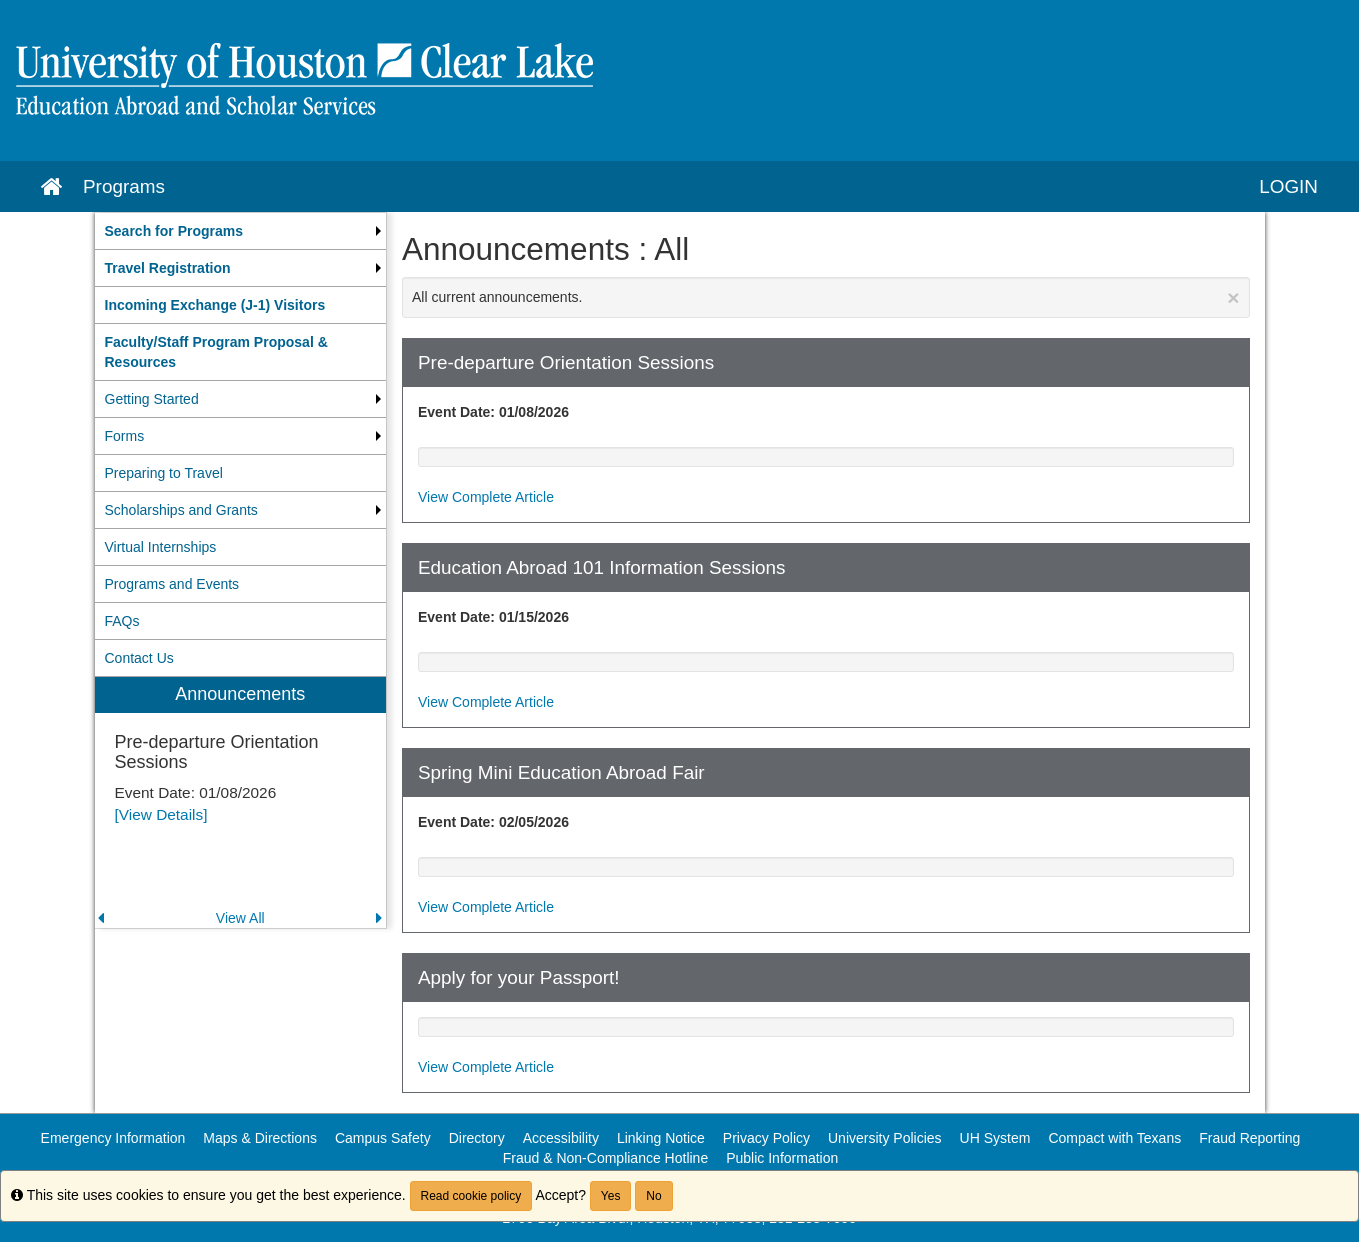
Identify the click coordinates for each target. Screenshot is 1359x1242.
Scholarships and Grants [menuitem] (181, 510)
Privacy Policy (766, 1138)
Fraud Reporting (1249, 1138)
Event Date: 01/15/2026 (493, 617)
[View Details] (161, 814)
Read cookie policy (471, 1196)
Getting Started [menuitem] (152, 399)
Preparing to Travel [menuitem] (164, 473)
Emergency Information (113, 1138)
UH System (995, 1138)
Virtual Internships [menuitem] (161, 547)
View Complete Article (486, 497)
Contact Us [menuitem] (139, 658)
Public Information (782, 1158)
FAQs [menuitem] (122, 621)
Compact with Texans (1114, 1138)
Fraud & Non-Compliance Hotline (605, 1158)
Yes (611, 1196)
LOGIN (1288, 186)
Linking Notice (661, 1138)
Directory (477, 1138)
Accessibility (561, 1138)
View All (240, 918)
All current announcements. (826, 297)
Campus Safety (383, 1138)
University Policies (885, 1138)
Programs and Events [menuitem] (172, 584)
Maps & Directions (260, 1138)
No (653, 1196)
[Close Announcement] (1233, 297)
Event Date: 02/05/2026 (493, 822)
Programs (124, 186)
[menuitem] (241, 231)
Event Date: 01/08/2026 (493, 412)
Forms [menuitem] (125, 436)
